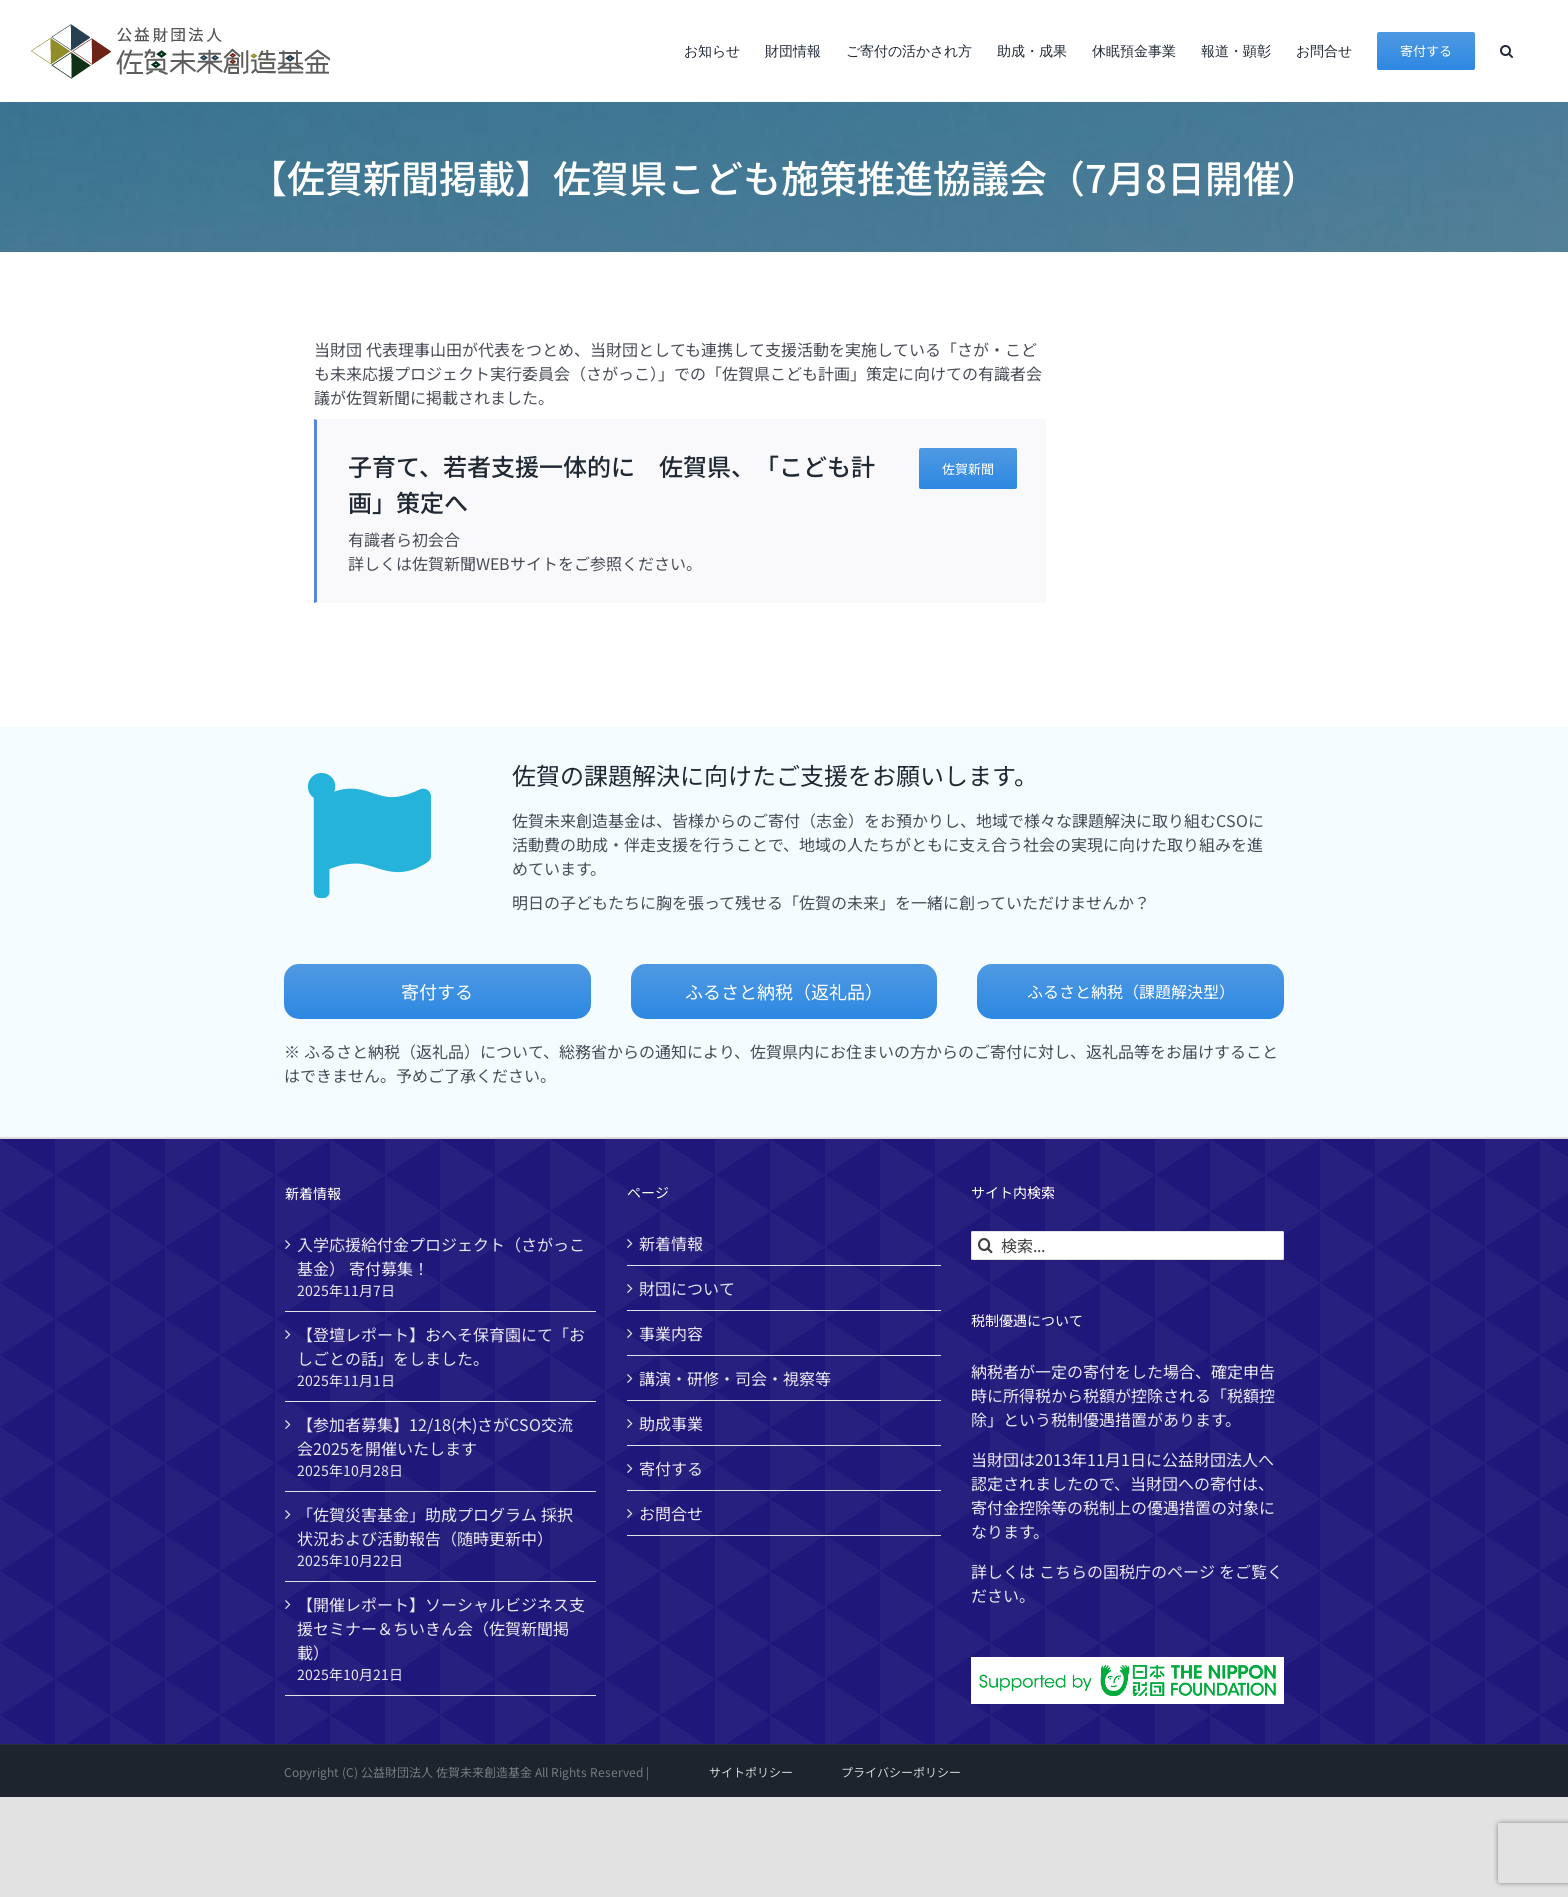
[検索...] (1127, 1245)
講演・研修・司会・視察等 (735, 1378)
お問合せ (671, 1513)
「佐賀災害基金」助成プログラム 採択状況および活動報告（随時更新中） (435, 1526)
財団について (687, 1288)
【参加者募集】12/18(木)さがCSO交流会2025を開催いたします (435, 1436)
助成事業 (671, 1423)
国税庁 (1127, 1571)
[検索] (985, 1245)
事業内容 (671, 1333)
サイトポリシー (751, 1771)
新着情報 (671, 1243)
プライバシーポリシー (901, 1771)
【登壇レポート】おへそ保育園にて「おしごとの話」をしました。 (441, 1346)
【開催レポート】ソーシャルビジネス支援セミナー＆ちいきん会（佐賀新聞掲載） (441, 1628)
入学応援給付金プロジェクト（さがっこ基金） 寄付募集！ (441, 1256)
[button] (1506, 50)
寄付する (671, 1468)
